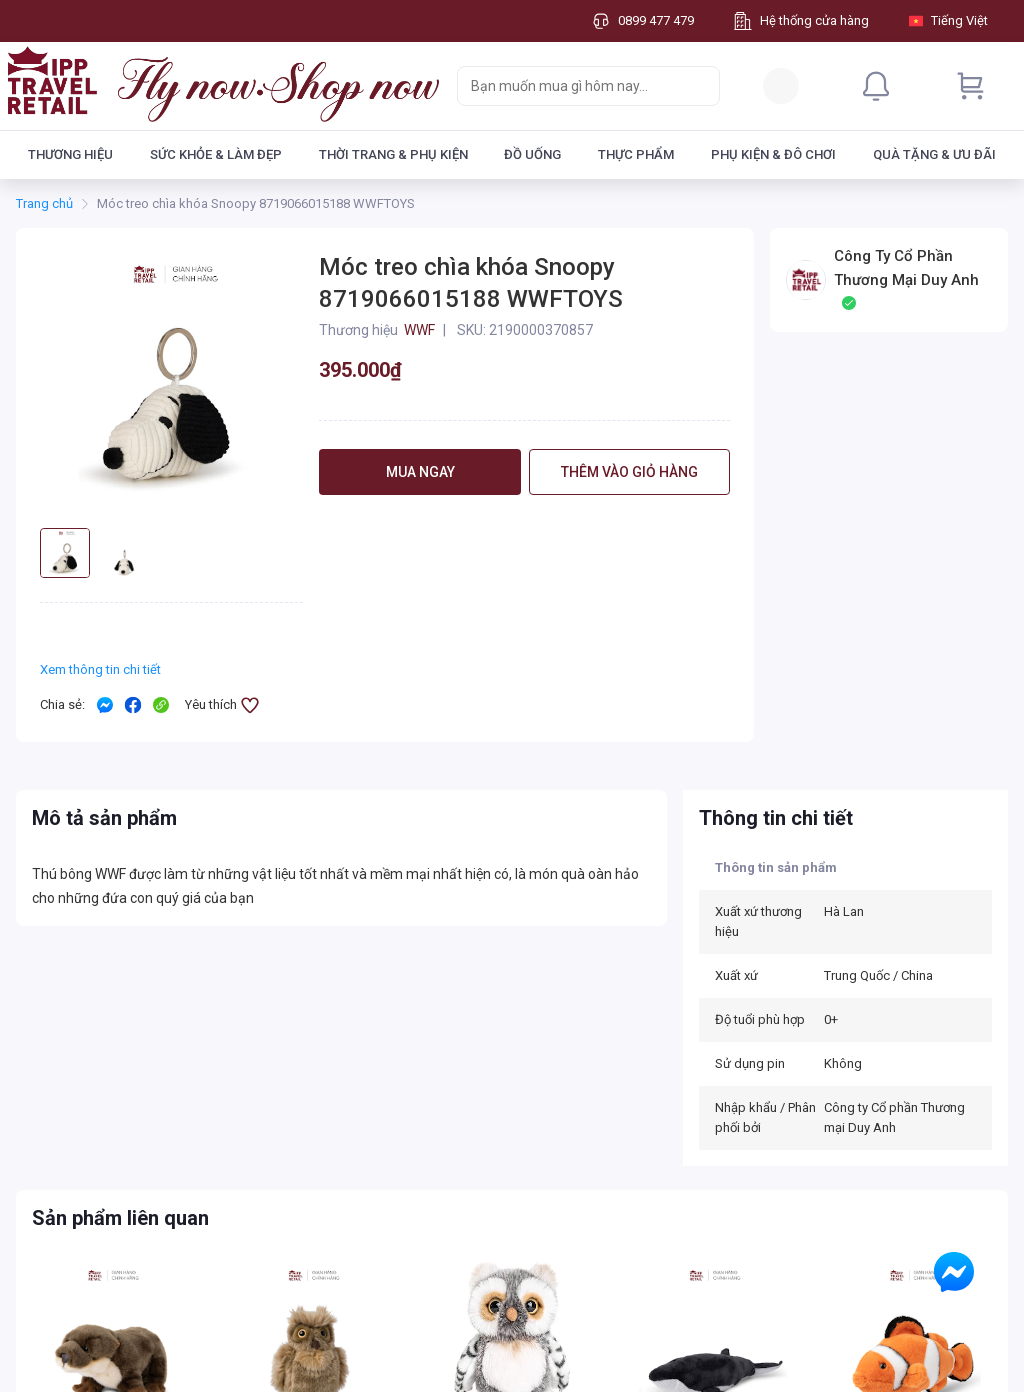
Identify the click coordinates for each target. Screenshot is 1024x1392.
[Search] (700, 86)
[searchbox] (570, 86)
